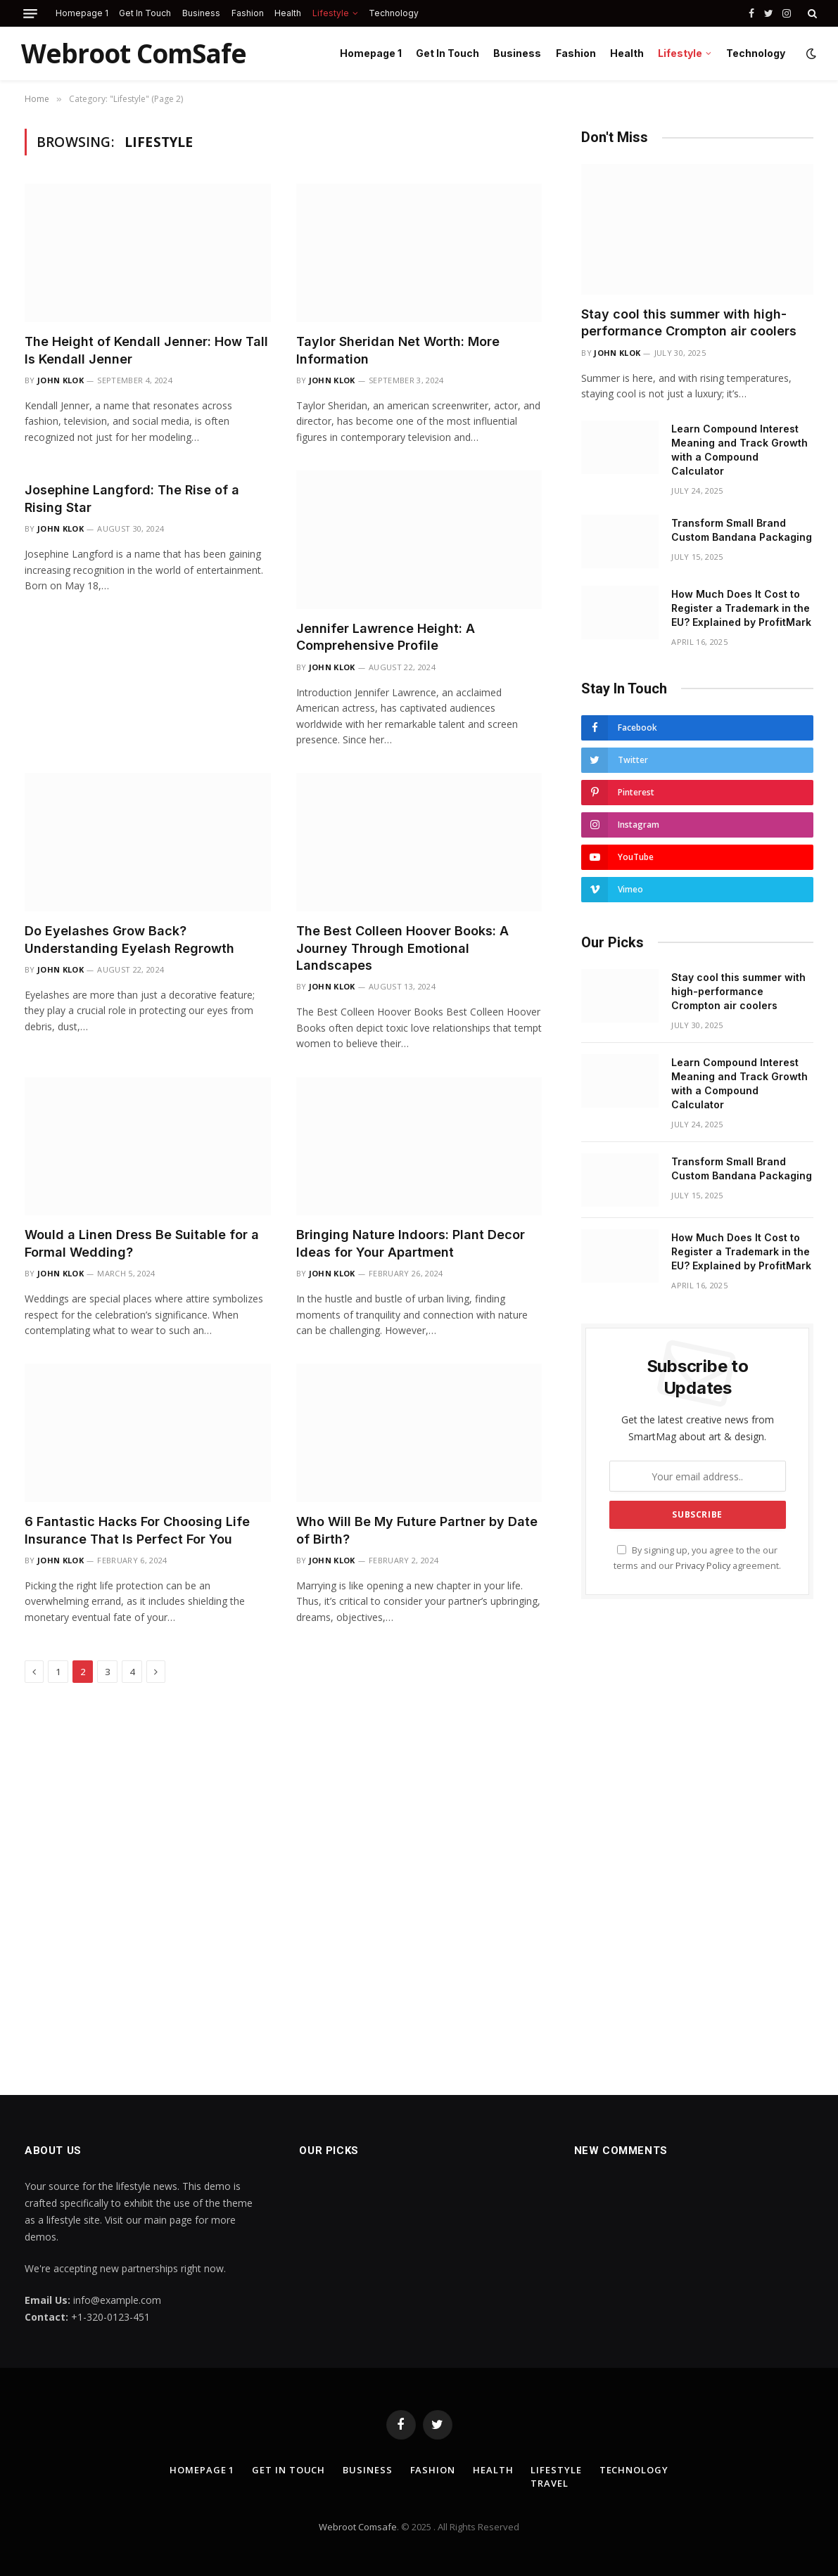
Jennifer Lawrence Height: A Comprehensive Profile (385, 637)
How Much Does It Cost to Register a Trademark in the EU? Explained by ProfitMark (741, 608)
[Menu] (30, 14)
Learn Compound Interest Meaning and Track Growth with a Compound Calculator (739, 450)
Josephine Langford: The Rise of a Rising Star (132, 498)
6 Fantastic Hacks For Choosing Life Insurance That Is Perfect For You (137, 1530)
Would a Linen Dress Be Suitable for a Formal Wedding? (142, 1243)
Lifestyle (330, 13)
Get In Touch (145, 13)
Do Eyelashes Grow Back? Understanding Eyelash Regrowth (129, 939)
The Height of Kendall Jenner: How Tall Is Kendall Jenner (146, 350)
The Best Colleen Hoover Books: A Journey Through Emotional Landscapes (402, 948)
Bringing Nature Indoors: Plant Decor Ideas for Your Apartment (410, 1243)
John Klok (60, 380)
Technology (394, 13)
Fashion (247, 13)
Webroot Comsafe (358, 2526)
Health (287, 13)
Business (201, 13)
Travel (549, 2483)
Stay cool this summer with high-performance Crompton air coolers (688, 322)
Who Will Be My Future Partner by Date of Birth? (417, 1530)
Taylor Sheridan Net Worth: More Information (398, 350)
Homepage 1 (82, 13)
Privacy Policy (702, 1566)
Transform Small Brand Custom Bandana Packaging (741, 530)
